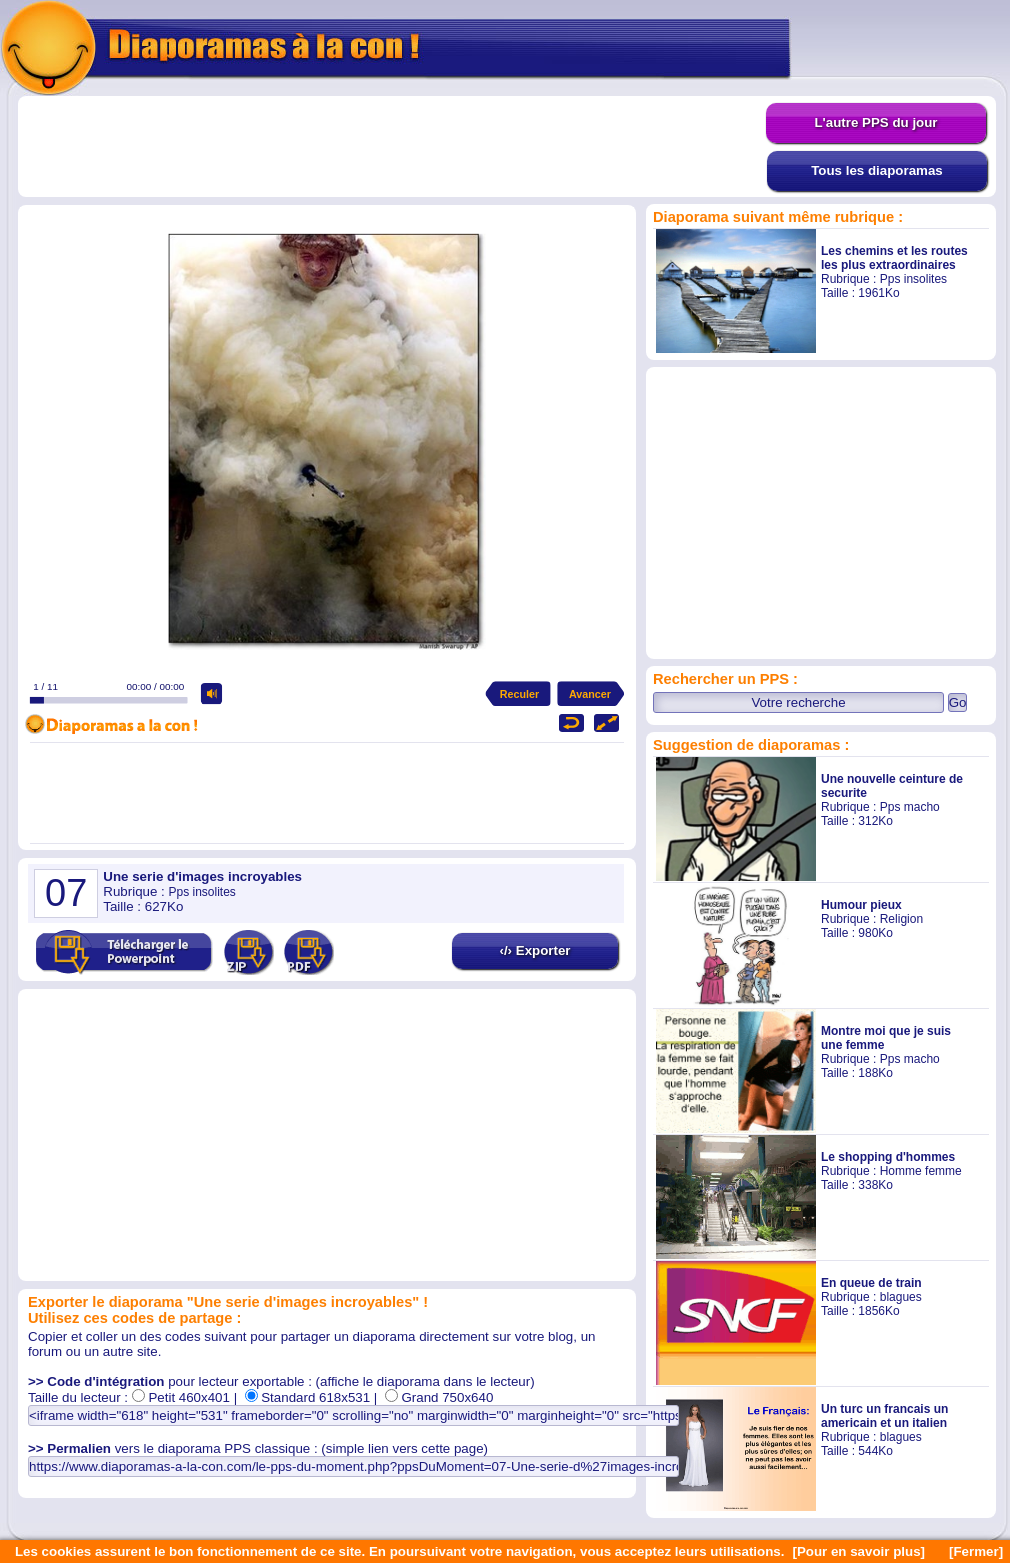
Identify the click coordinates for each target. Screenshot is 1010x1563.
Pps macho (910, 807)
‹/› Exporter (534, 950)
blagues (901, 1297)
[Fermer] (976, 1551)
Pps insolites (913, 279)
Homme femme (921, 1171)
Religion (901, 919)
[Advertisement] (392, 147)
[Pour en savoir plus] (858, 1551)
